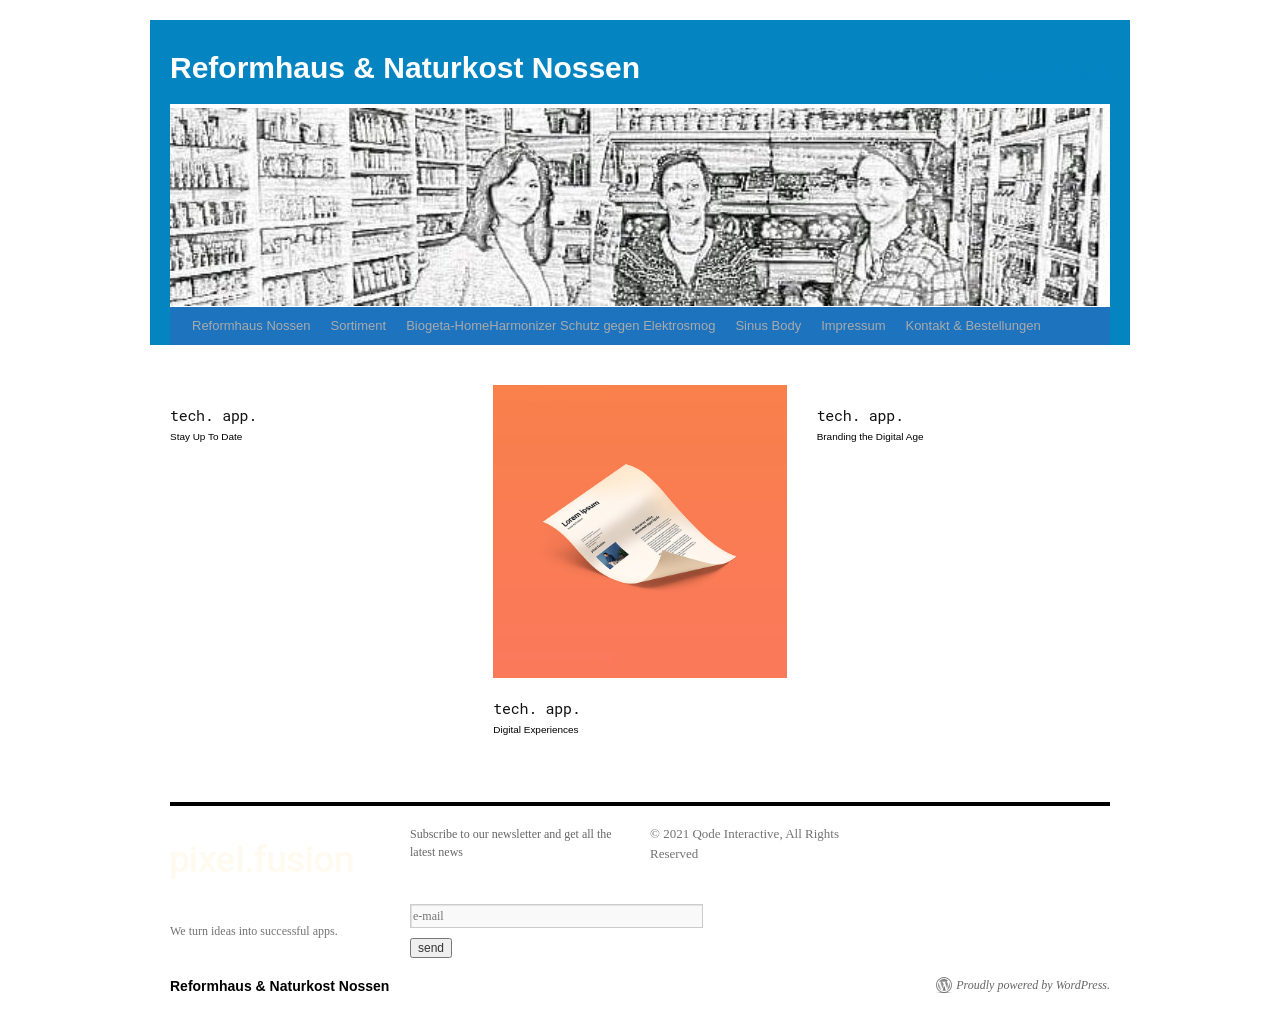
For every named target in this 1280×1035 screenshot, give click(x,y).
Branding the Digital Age (870, 436)
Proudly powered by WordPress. (1033, 985)
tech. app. (213, 415)
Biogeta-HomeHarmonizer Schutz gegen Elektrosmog (560, 325)
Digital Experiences (535, 729)
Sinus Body (768, 325)
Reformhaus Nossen (251, 325)
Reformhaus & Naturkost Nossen (405, 67)
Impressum (853, 325)
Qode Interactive (735, 833)
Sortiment (359, 325)
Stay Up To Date (206, 436)
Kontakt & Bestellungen (972, 325)
